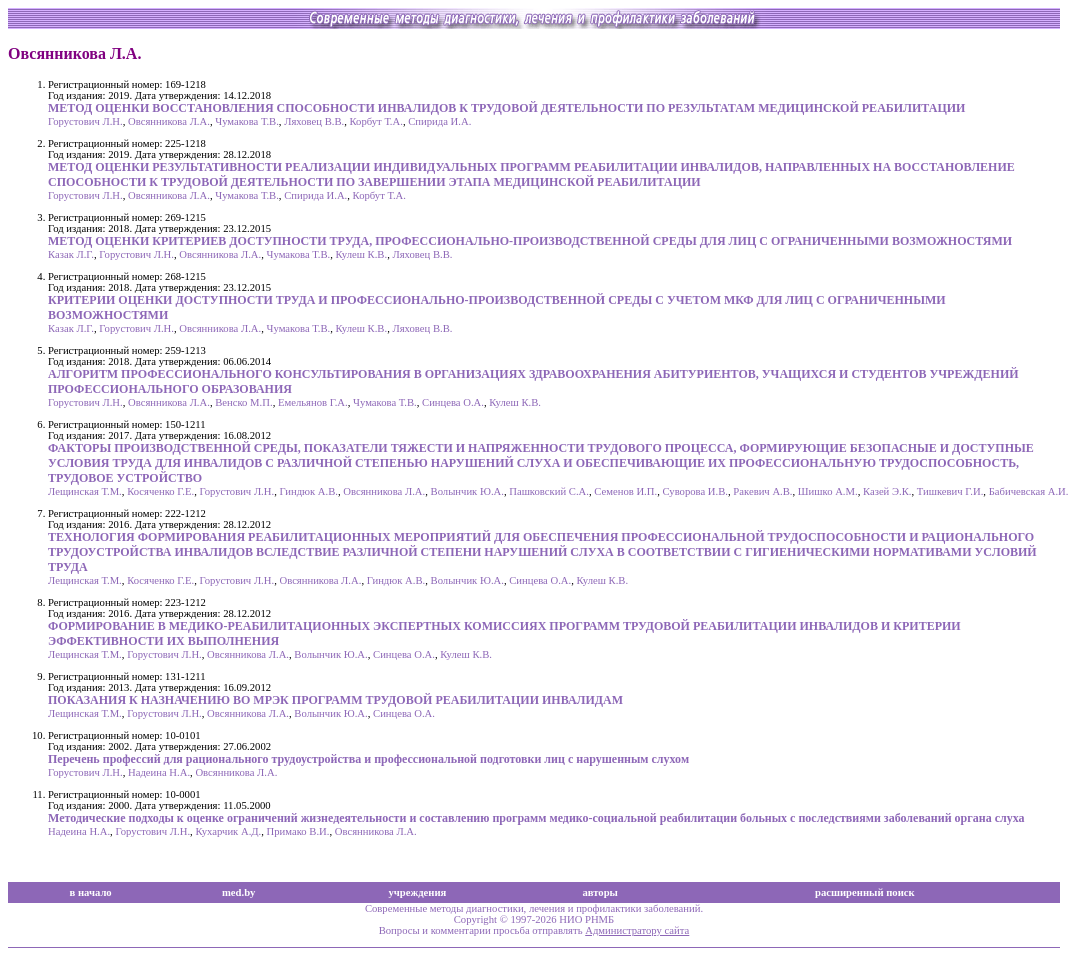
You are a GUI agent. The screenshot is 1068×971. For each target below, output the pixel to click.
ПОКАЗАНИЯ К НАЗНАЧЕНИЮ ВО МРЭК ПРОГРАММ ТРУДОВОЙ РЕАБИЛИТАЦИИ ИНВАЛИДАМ (335, 700)
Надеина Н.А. (159, 772)
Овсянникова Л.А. (169, 121)
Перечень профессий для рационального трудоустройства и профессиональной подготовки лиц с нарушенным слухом (368, 759)
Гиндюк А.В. (308, 491)
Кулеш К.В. (362, 254)
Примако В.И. (298, 831)
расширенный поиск (865, 892)
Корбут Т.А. (376, 121)
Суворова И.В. (695, 491)
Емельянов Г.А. (313, 402)
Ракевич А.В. (762, 491)
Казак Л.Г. (71, 254)
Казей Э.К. (887, 491)
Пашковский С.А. (549, 491)
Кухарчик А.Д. (228, 831)
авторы (600, 892)
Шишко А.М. (828, 491)
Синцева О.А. (453, 402)
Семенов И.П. (625, 491)
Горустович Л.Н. (85, 121)
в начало (91, 892)
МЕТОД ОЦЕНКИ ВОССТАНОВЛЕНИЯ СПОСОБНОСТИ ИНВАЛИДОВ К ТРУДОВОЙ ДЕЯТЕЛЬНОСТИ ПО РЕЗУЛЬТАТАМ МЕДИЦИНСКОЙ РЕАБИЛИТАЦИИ (506, 108)
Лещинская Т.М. (85, 491)
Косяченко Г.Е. (160, 491)
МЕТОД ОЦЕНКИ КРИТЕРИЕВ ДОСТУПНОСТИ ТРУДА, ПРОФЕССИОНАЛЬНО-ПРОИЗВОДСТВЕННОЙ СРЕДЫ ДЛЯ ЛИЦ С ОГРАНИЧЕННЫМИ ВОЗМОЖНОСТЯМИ (530, 241)
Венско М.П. (243, 402)
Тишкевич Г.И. (950, 491)
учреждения (417, 892)
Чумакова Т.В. (247, 121)
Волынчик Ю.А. (467, 491)
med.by (238, 892)
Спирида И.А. (439, 121)
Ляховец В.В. (314, 121)
